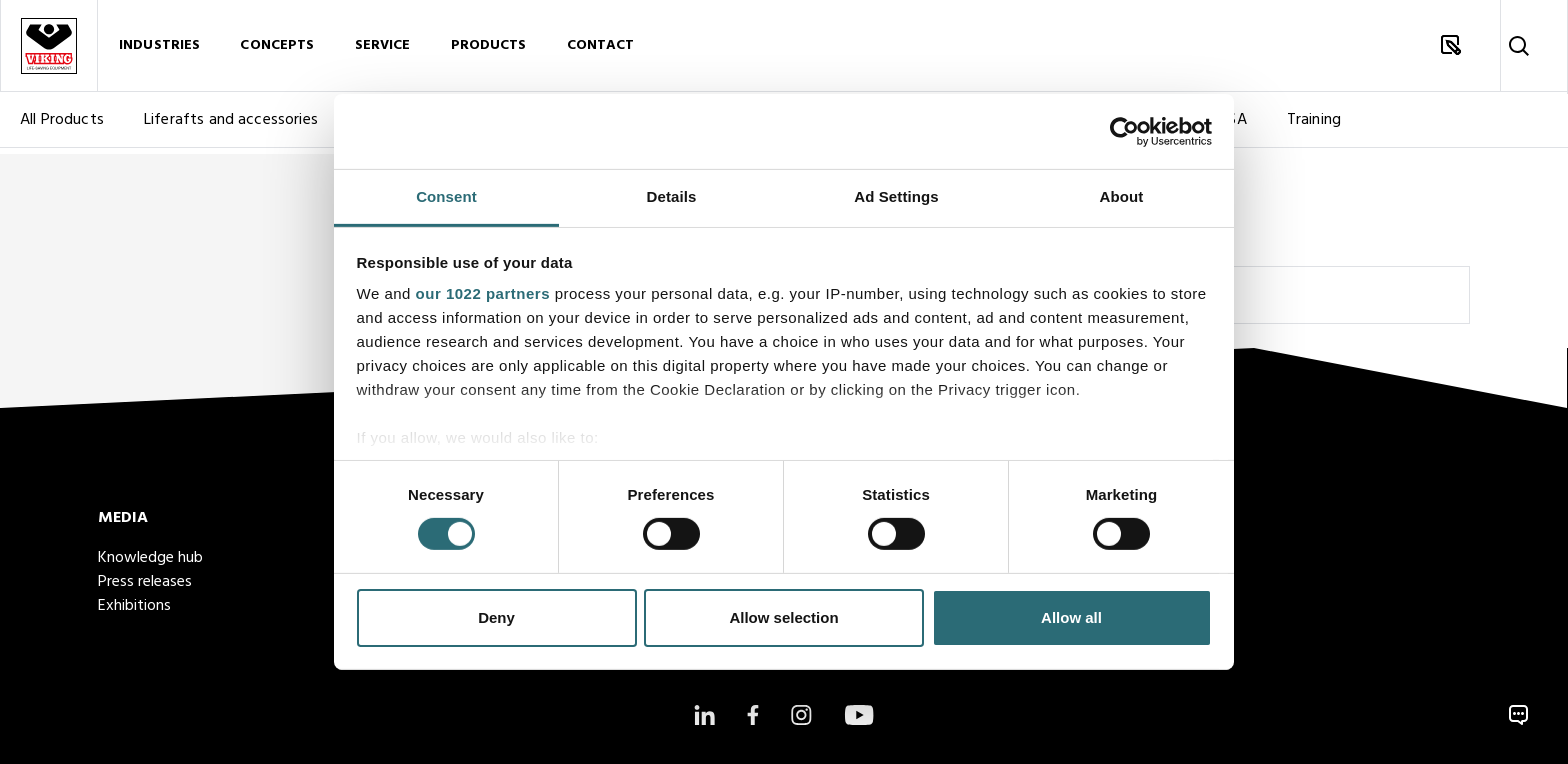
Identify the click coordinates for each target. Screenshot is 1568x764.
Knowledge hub (150, 558)
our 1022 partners (483, 293)
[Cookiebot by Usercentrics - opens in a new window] (1124, 131)
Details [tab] (672, 196)
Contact (601, 48)
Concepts (277, 48)
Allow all (1071, 617)
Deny (496, 617)
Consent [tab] (446, 196)
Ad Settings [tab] (896, 196)
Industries (159, 48)
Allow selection (783, 617)
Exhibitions (134, 606)
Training (1314, 126)
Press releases (145, 582)
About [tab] (1122, 196)
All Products (62, 126)
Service (383, 48)
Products (489, 48)
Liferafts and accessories (231, 126)
